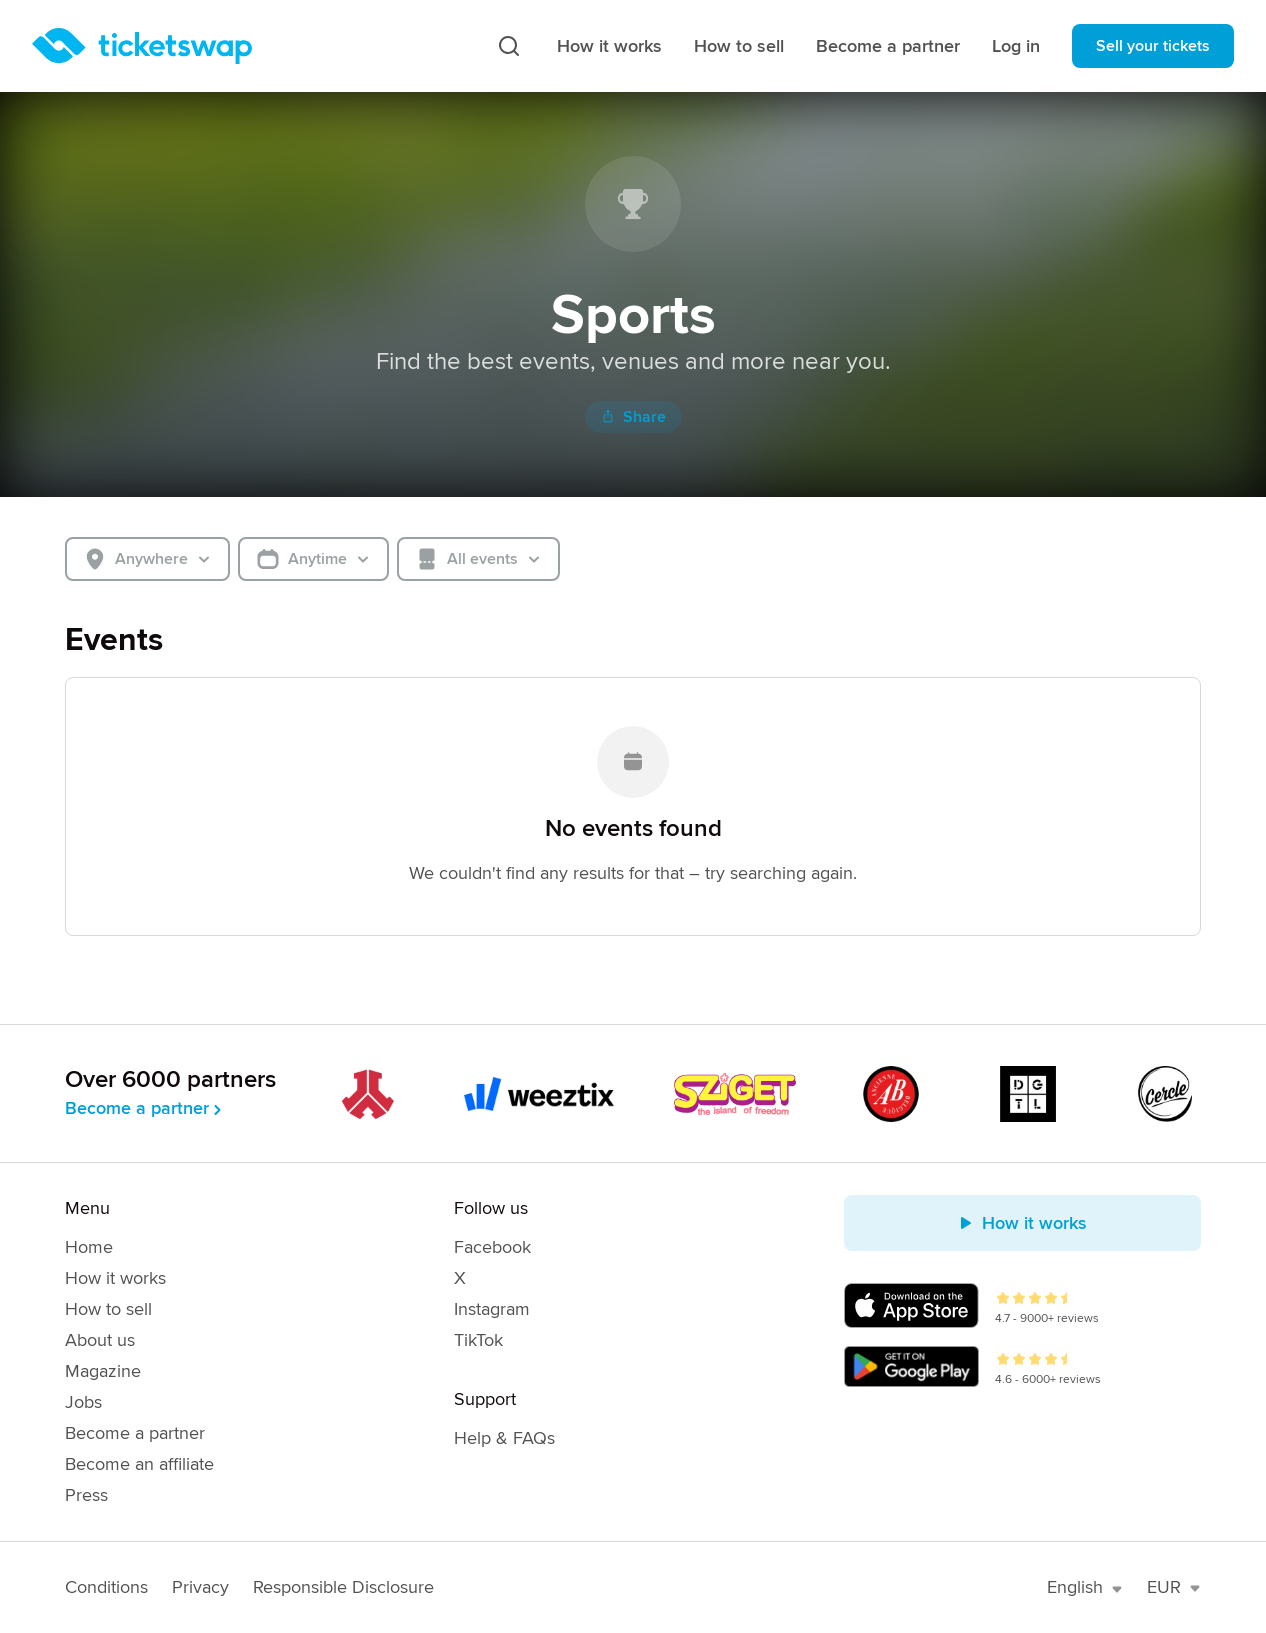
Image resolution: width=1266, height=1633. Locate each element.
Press (86, 1495)
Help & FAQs (504, 1438)
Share (633, 417)
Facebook (492, 1247)
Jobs (83, 1402)
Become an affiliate (139, 1464)
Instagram (492, 1309)
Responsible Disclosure (343, 1587)
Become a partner (888, 46)
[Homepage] (142, 46)
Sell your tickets (1153, 46)
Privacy (200, 1587)
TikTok (478, 1340)
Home (89, 1247)
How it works (609, 46)
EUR (1174, 1587)
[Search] (509, 46)
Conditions (106, 1587)
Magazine (103, 1371)
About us (100, 1340)
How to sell (739, 46)
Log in (1016, 46)
